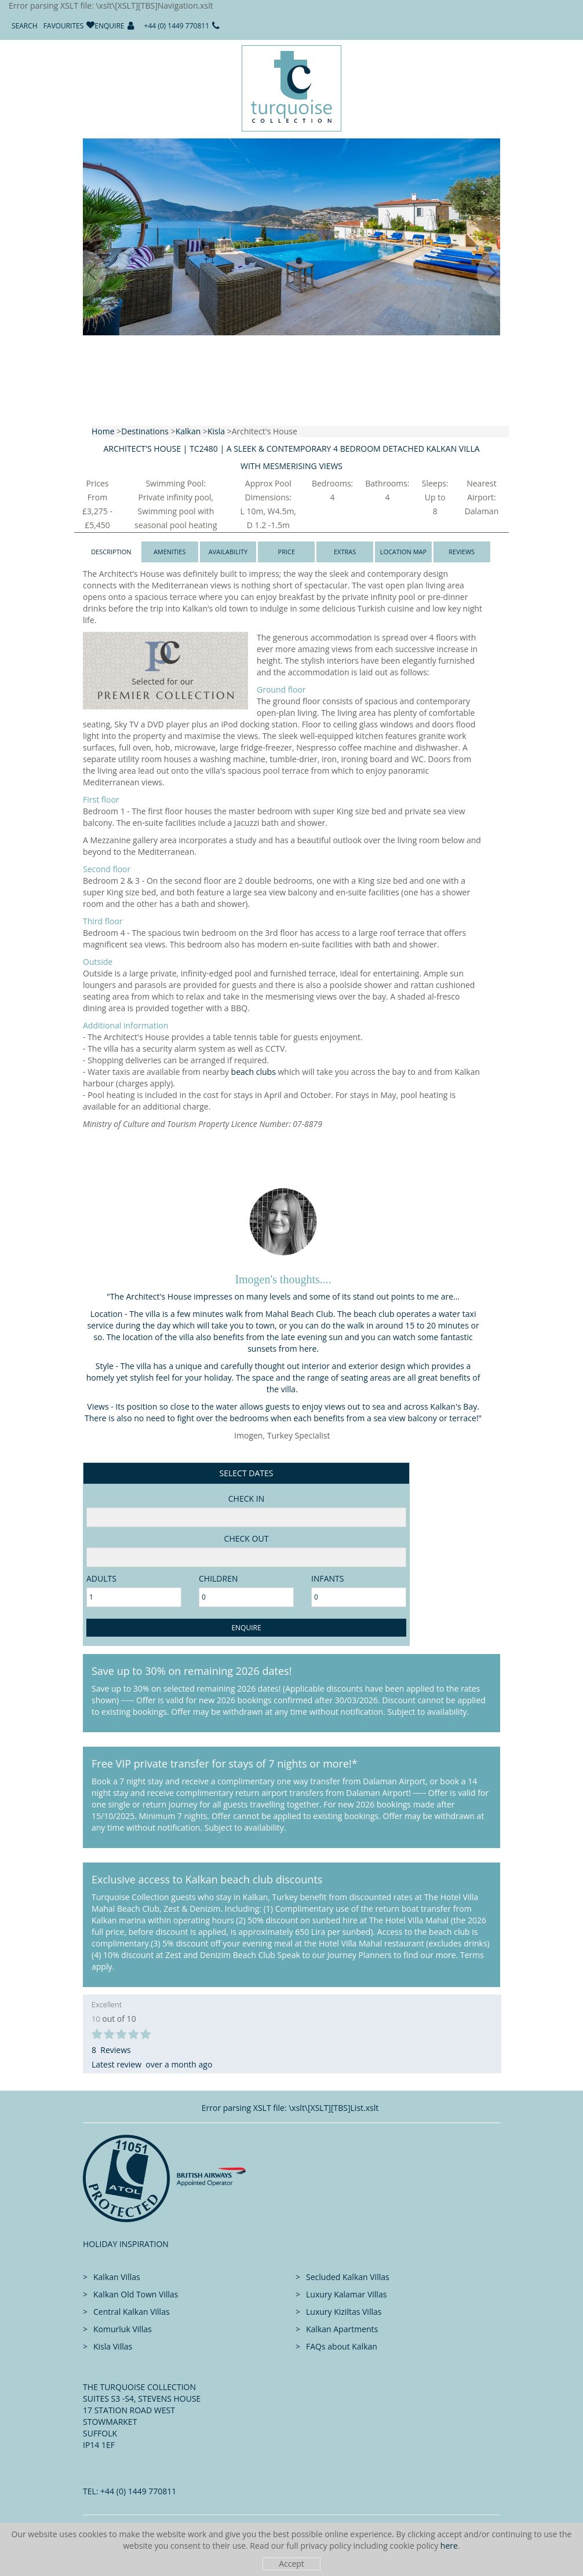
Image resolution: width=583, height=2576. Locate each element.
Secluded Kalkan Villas (347, 2276)
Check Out (246, 1538)
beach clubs (253, 1071)
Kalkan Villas (116, 2276)
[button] (83, 273)
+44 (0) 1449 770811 (177, 26)
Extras (345, 551)
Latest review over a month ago (152, 2064)
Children (218, 1578)
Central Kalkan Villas (131, 2311)
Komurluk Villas (122, 2328)
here (449, 2545)
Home (103, 431)
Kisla (216, 431)
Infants (327, 1578)
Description (111, 551)
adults (101, 1578)
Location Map (403, 551)
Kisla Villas (112, 2346)
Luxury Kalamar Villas (346, 2294)
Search (25, 26)
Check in (246, 1498)
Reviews (462, 551)
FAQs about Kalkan (341, 2346)
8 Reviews (111, 2049)
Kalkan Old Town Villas (135, 2294)
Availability (228, 551)
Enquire (109, 26)
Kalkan (188, 431)
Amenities (170, 551)
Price (287, 551)
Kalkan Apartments (342, 2328)
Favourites (63, 26)
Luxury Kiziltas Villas (343, 2311)
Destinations (145, 431)
